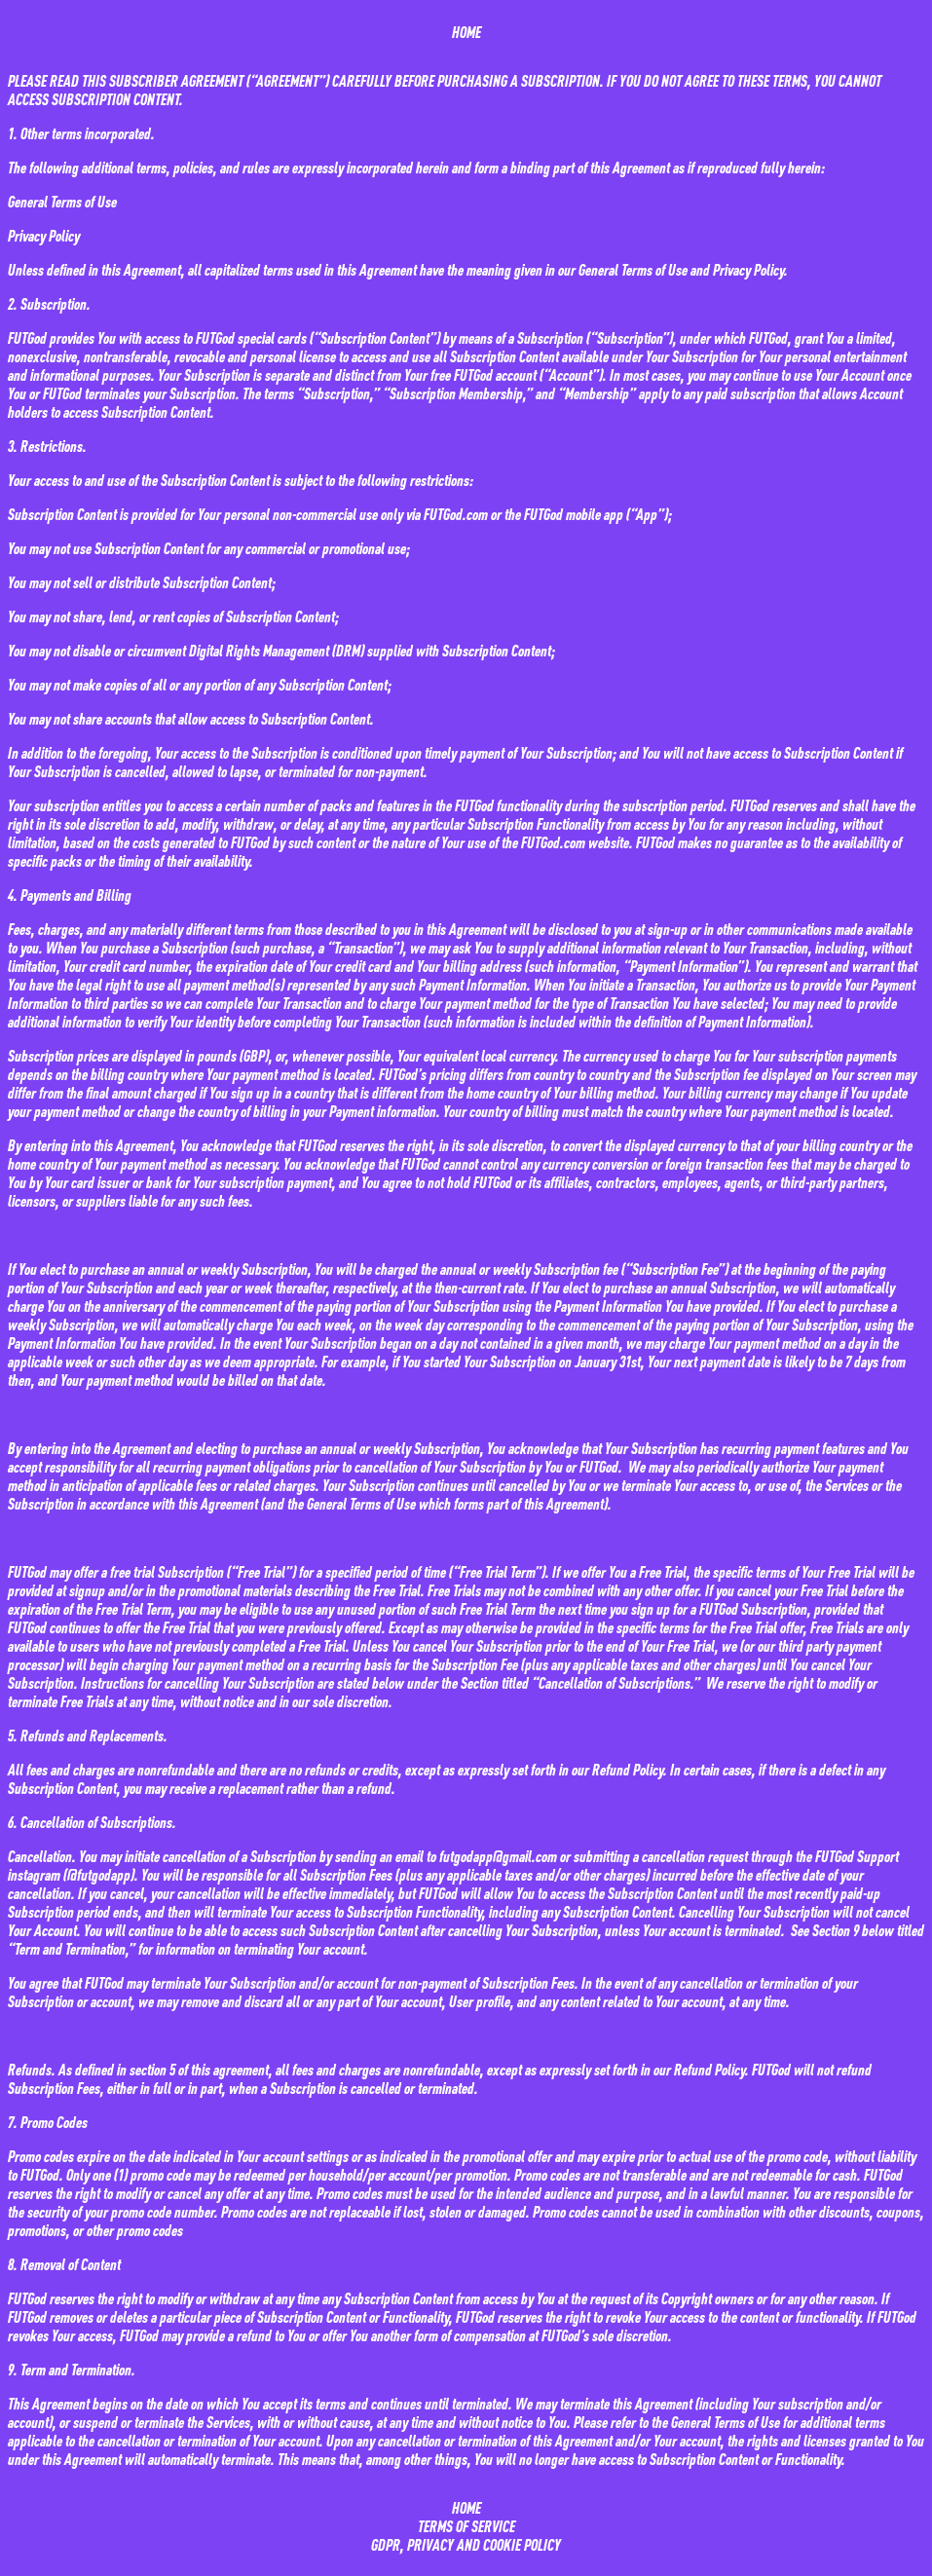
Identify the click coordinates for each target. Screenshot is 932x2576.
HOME (466, 31)
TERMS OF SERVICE (466, 2526)
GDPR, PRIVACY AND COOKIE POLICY (466, 2544)
